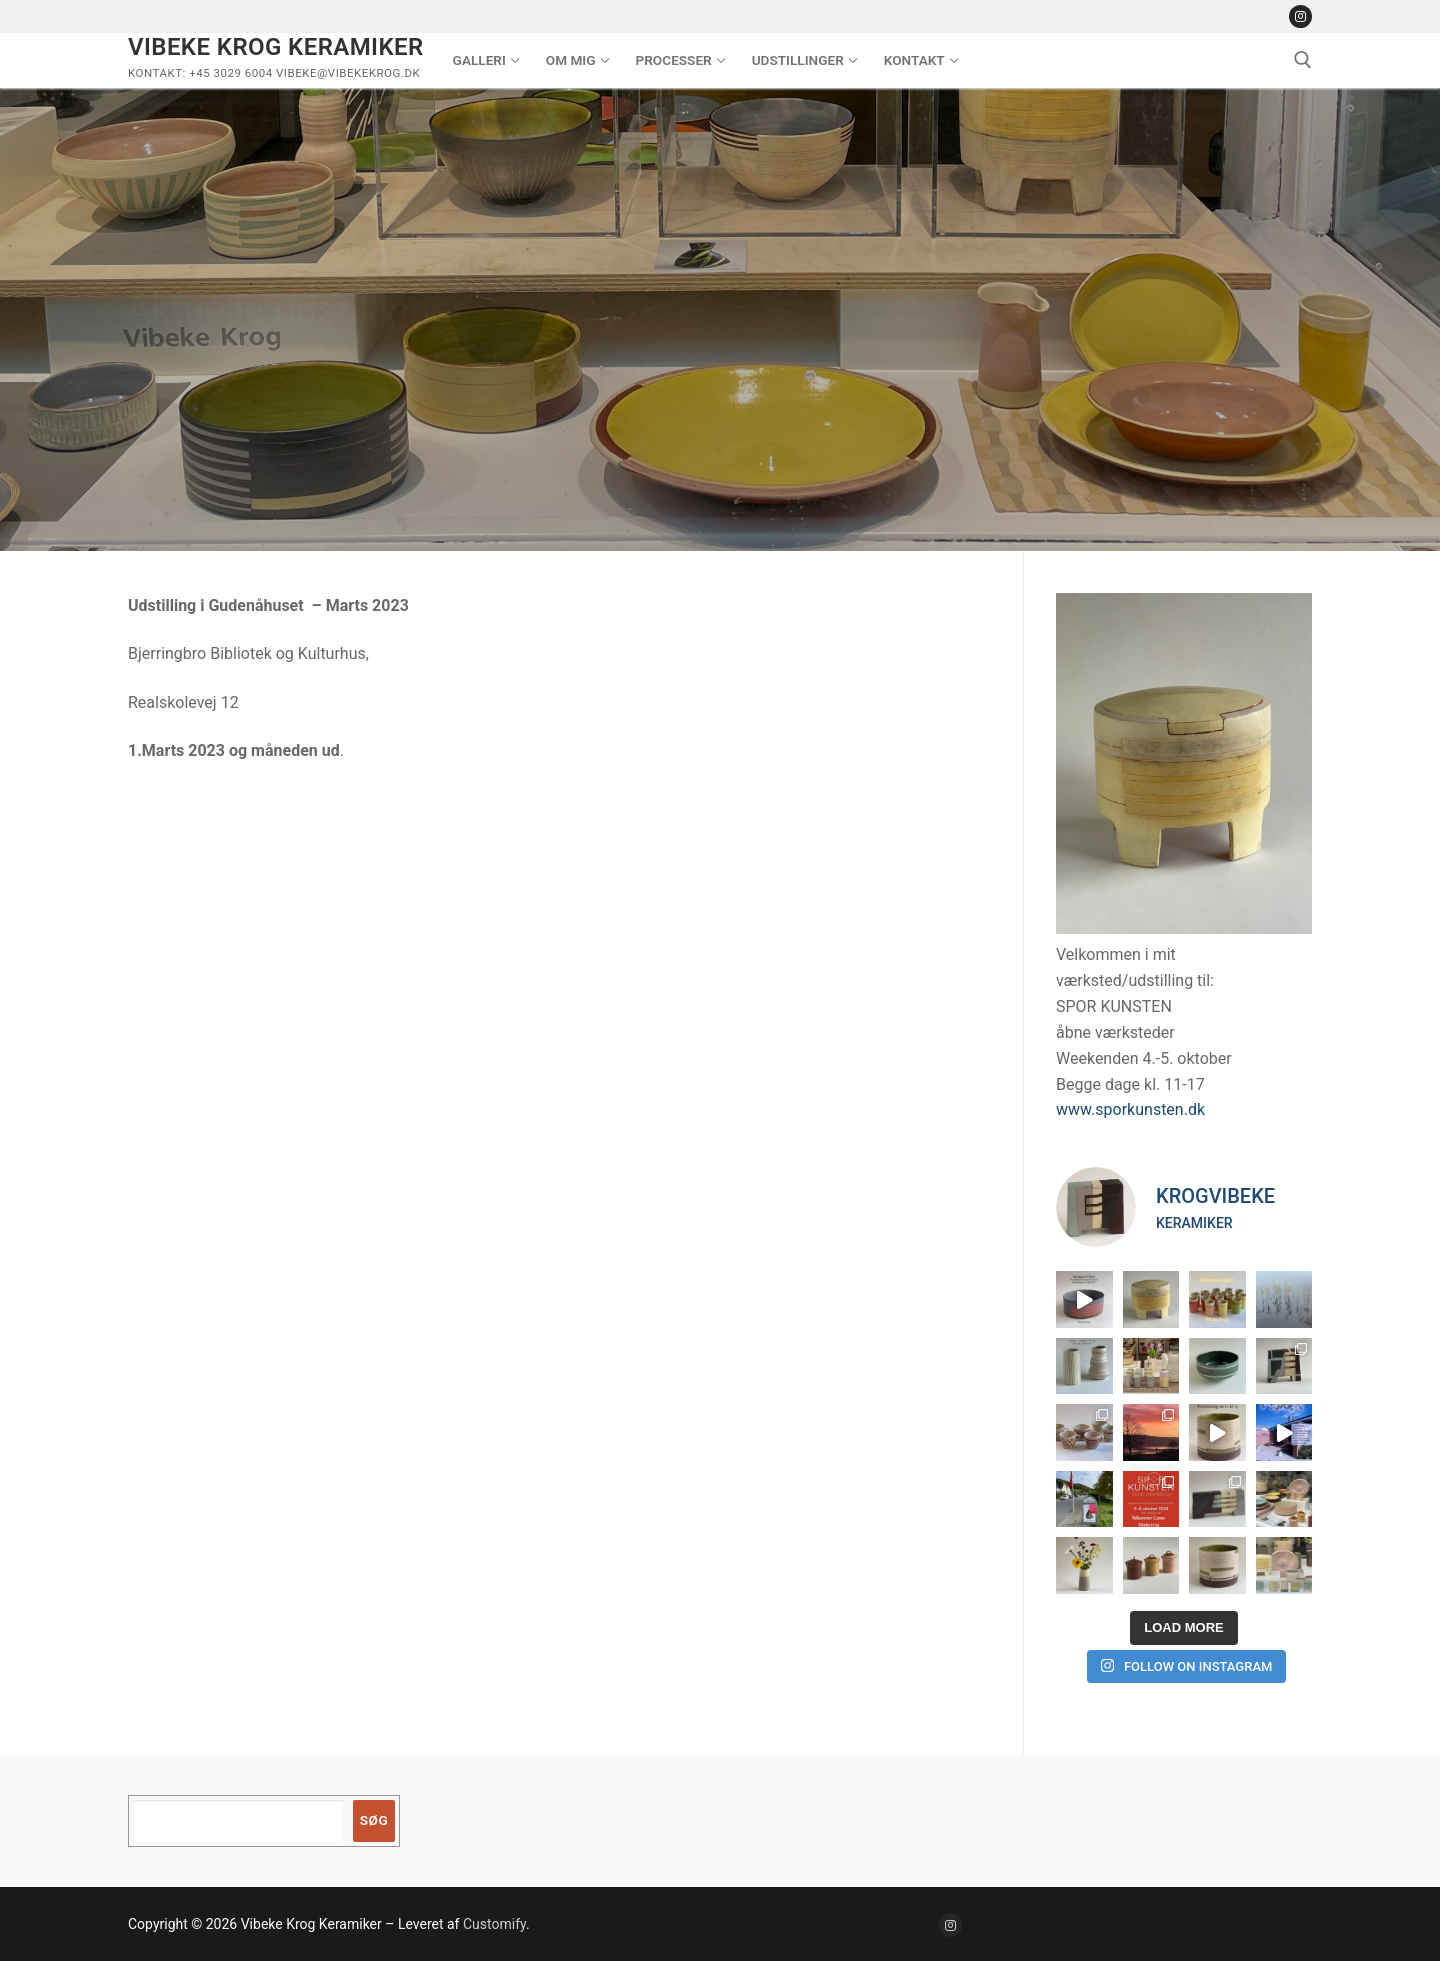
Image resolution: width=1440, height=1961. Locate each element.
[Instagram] (1300, 16)
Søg (374, 1820)
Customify (494, 1924)
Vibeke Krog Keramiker (276, 47)
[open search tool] (1303, 60)
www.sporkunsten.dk (1130, 1109)
